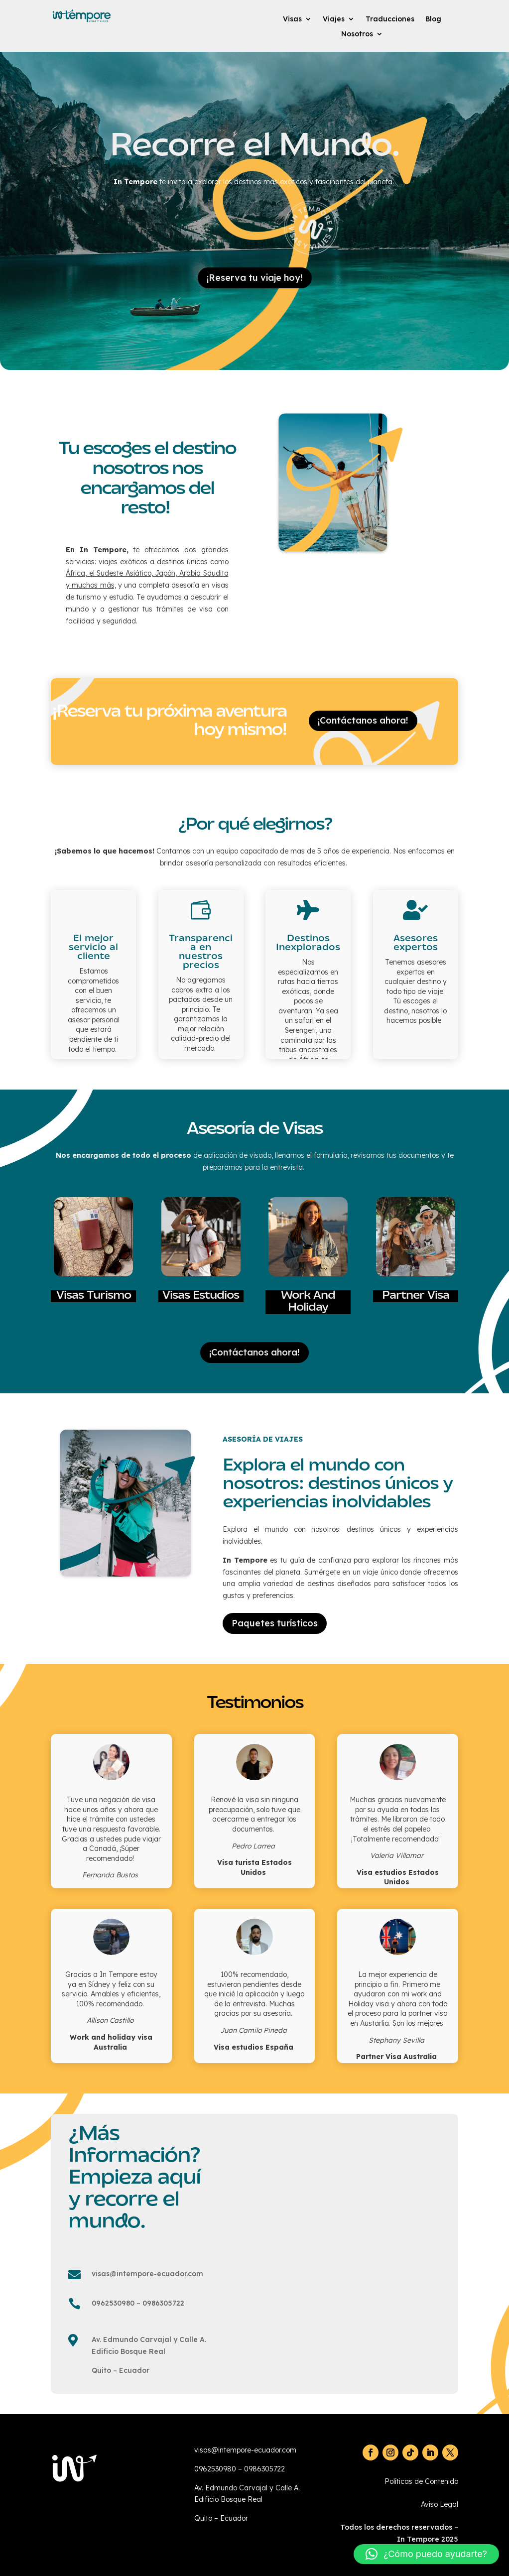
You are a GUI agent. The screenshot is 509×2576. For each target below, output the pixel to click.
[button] (426, 2554)
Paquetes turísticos (275, 1623)
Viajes (334, 19)
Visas (292, 19)
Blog (433, 19)
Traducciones (390, 19)
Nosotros (357, 34)
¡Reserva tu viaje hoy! (255, 277)
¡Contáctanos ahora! (363, 720)
